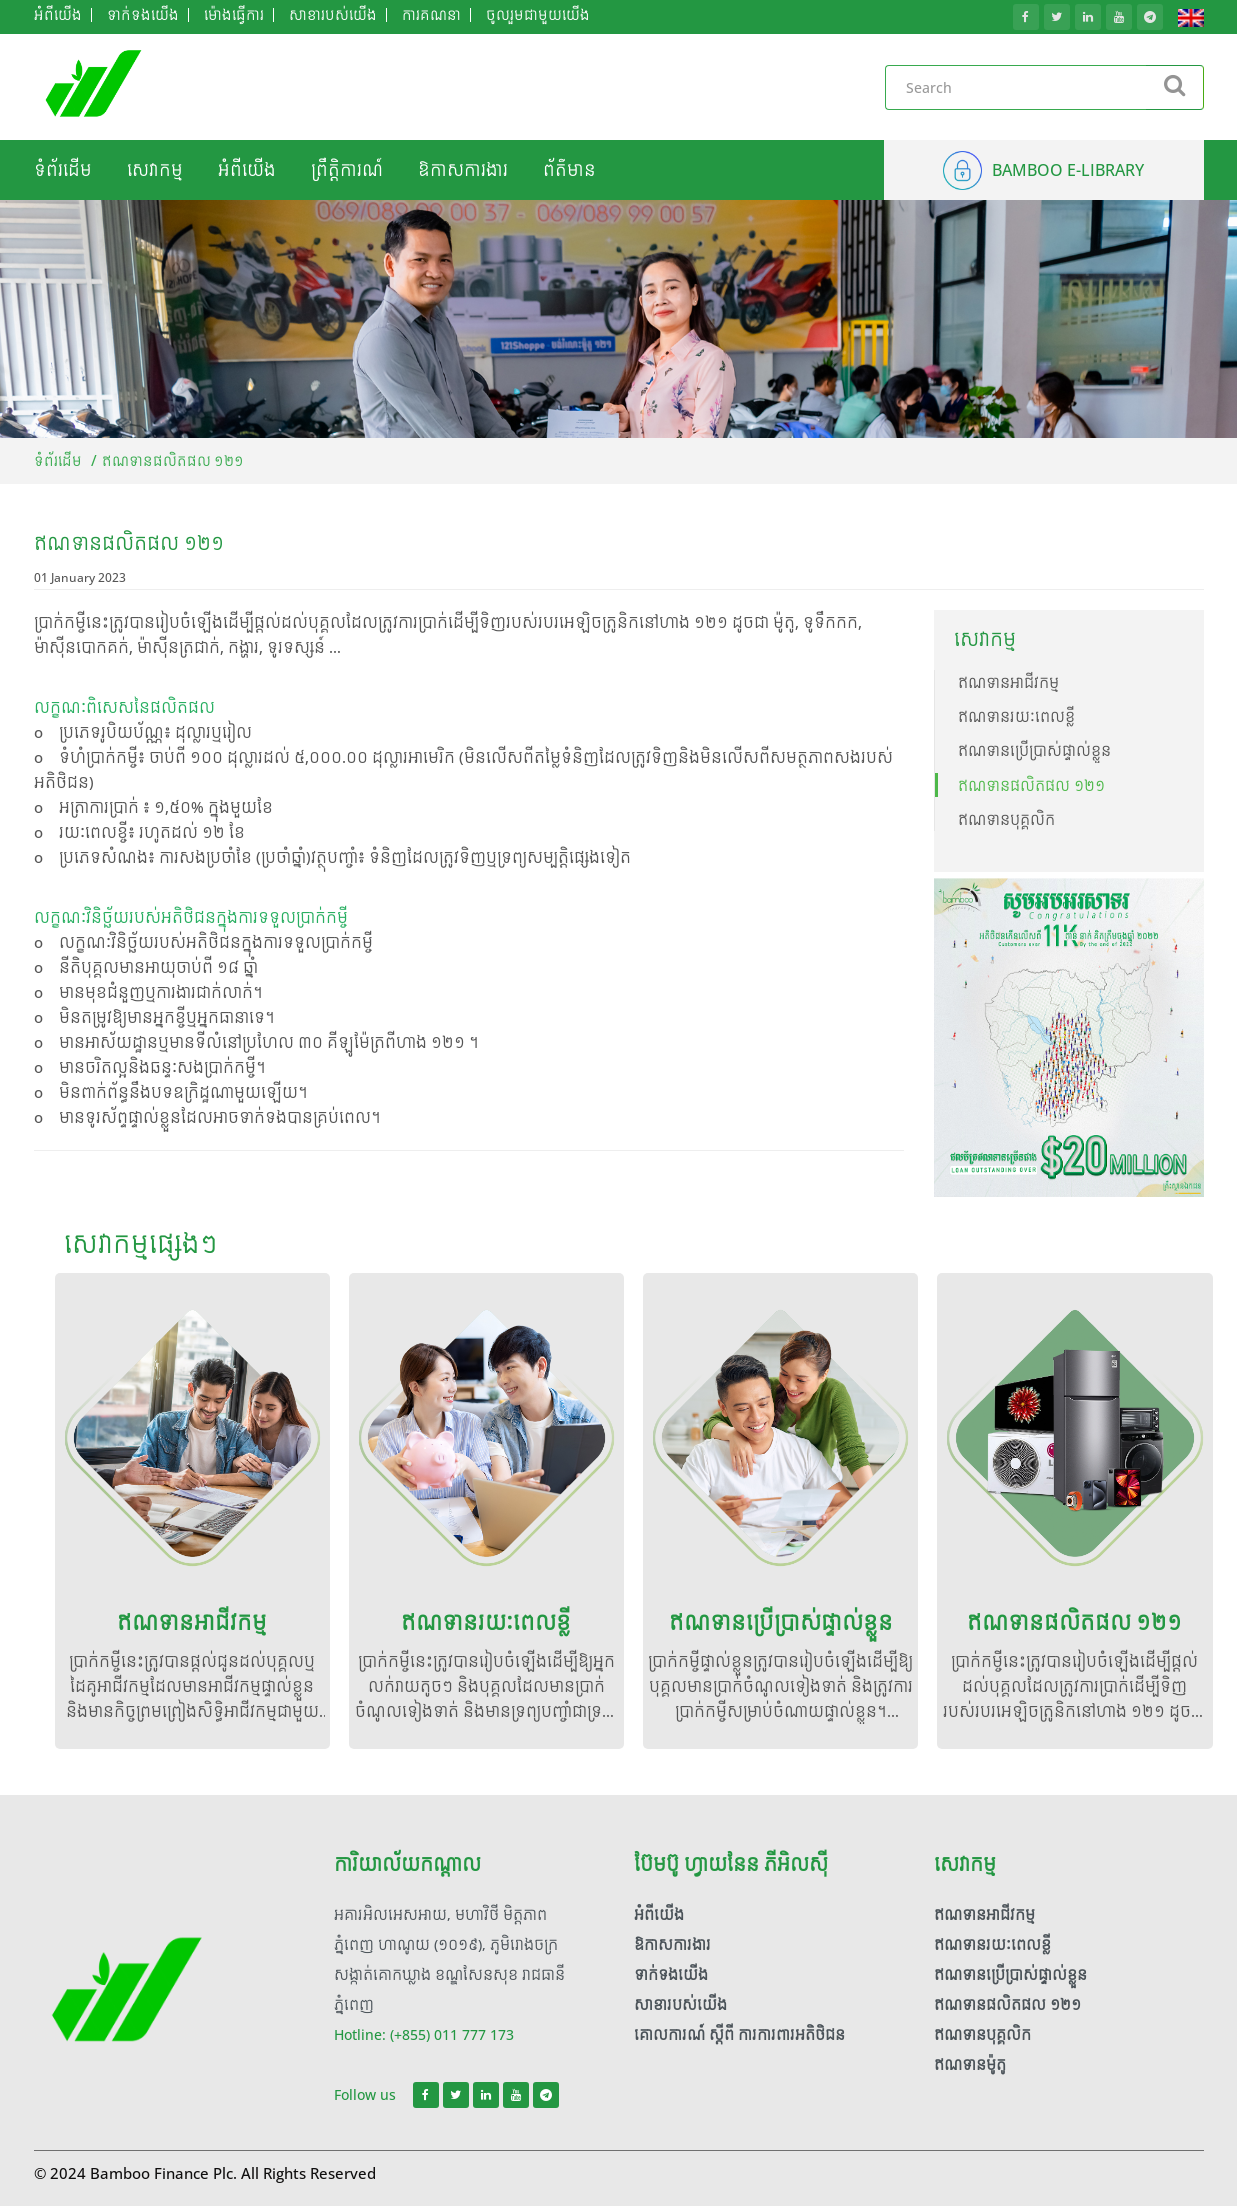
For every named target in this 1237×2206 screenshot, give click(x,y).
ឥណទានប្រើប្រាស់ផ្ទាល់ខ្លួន (1034, 750)
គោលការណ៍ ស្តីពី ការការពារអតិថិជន (739, 2034)
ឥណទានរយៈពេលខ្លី (1016, 716)
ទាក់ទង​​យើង (671, 1974)
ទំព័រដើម (63, 170)
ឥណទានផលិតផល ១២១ (1031, 785)
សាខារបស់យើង (680, 2004)
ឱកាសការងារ (463, 170)
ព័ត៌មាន (569, 170)
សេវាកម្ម (155, 170)
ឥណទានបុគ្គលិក (1006, 819)
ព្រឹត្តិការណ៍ (347, 170)
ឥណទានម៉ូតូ (970, 2064)
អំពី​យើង (247, 170)
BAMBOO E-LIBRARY (1068, 170)
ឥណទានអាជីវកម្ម (1008, 682)
